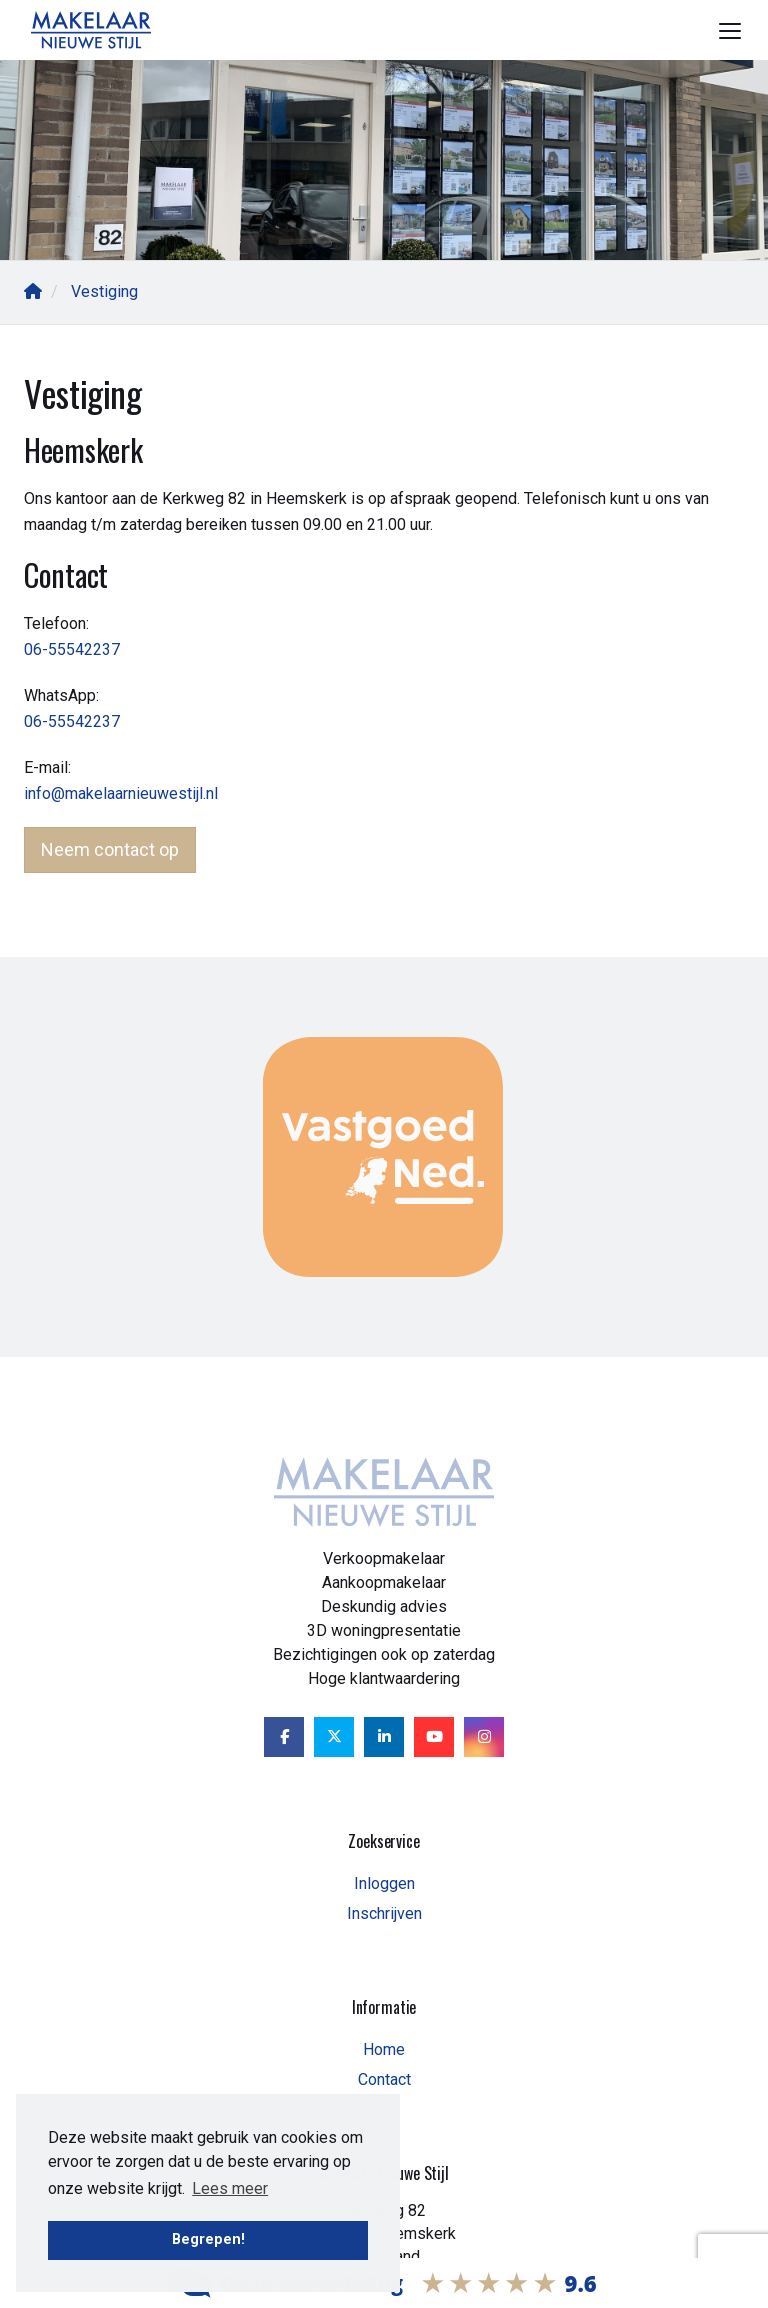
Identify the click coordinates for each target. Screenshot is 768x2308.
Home (384, 2049)
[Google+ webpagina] (484, 1737)
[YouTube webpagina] (434, 1737)
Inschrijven (384, 1913)
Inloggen (384, 1883)
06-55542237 (72, 649)
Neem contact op (110, 849)
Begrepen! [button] (208, 2239)
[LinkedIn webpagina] (384, 1737)
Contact (384, 2079)
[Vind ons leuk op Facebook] (284, 1737)
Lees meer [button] (230, 2188)
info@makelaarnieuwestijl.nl (121, 793)
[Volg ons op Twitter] (334, 1737)
